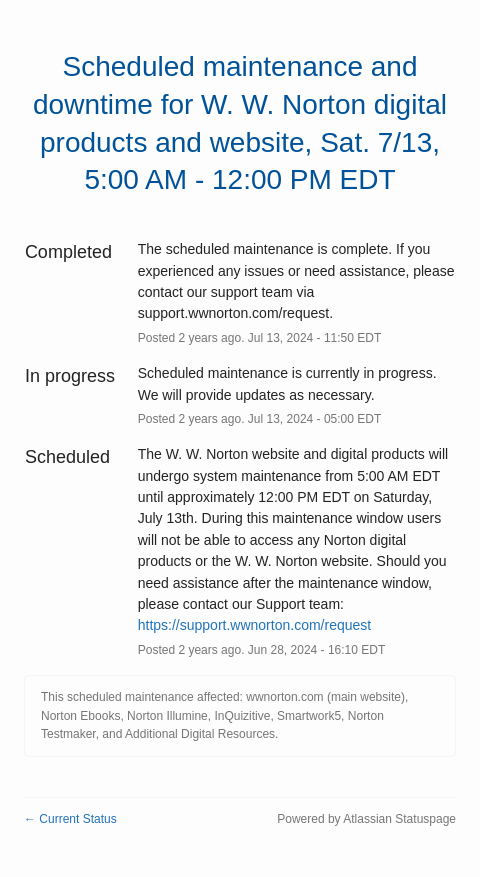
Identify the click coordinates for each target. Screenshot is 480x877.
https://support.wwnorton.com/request (254, 625)
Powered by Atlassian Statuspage (366, 819)
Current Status (70, 819)
